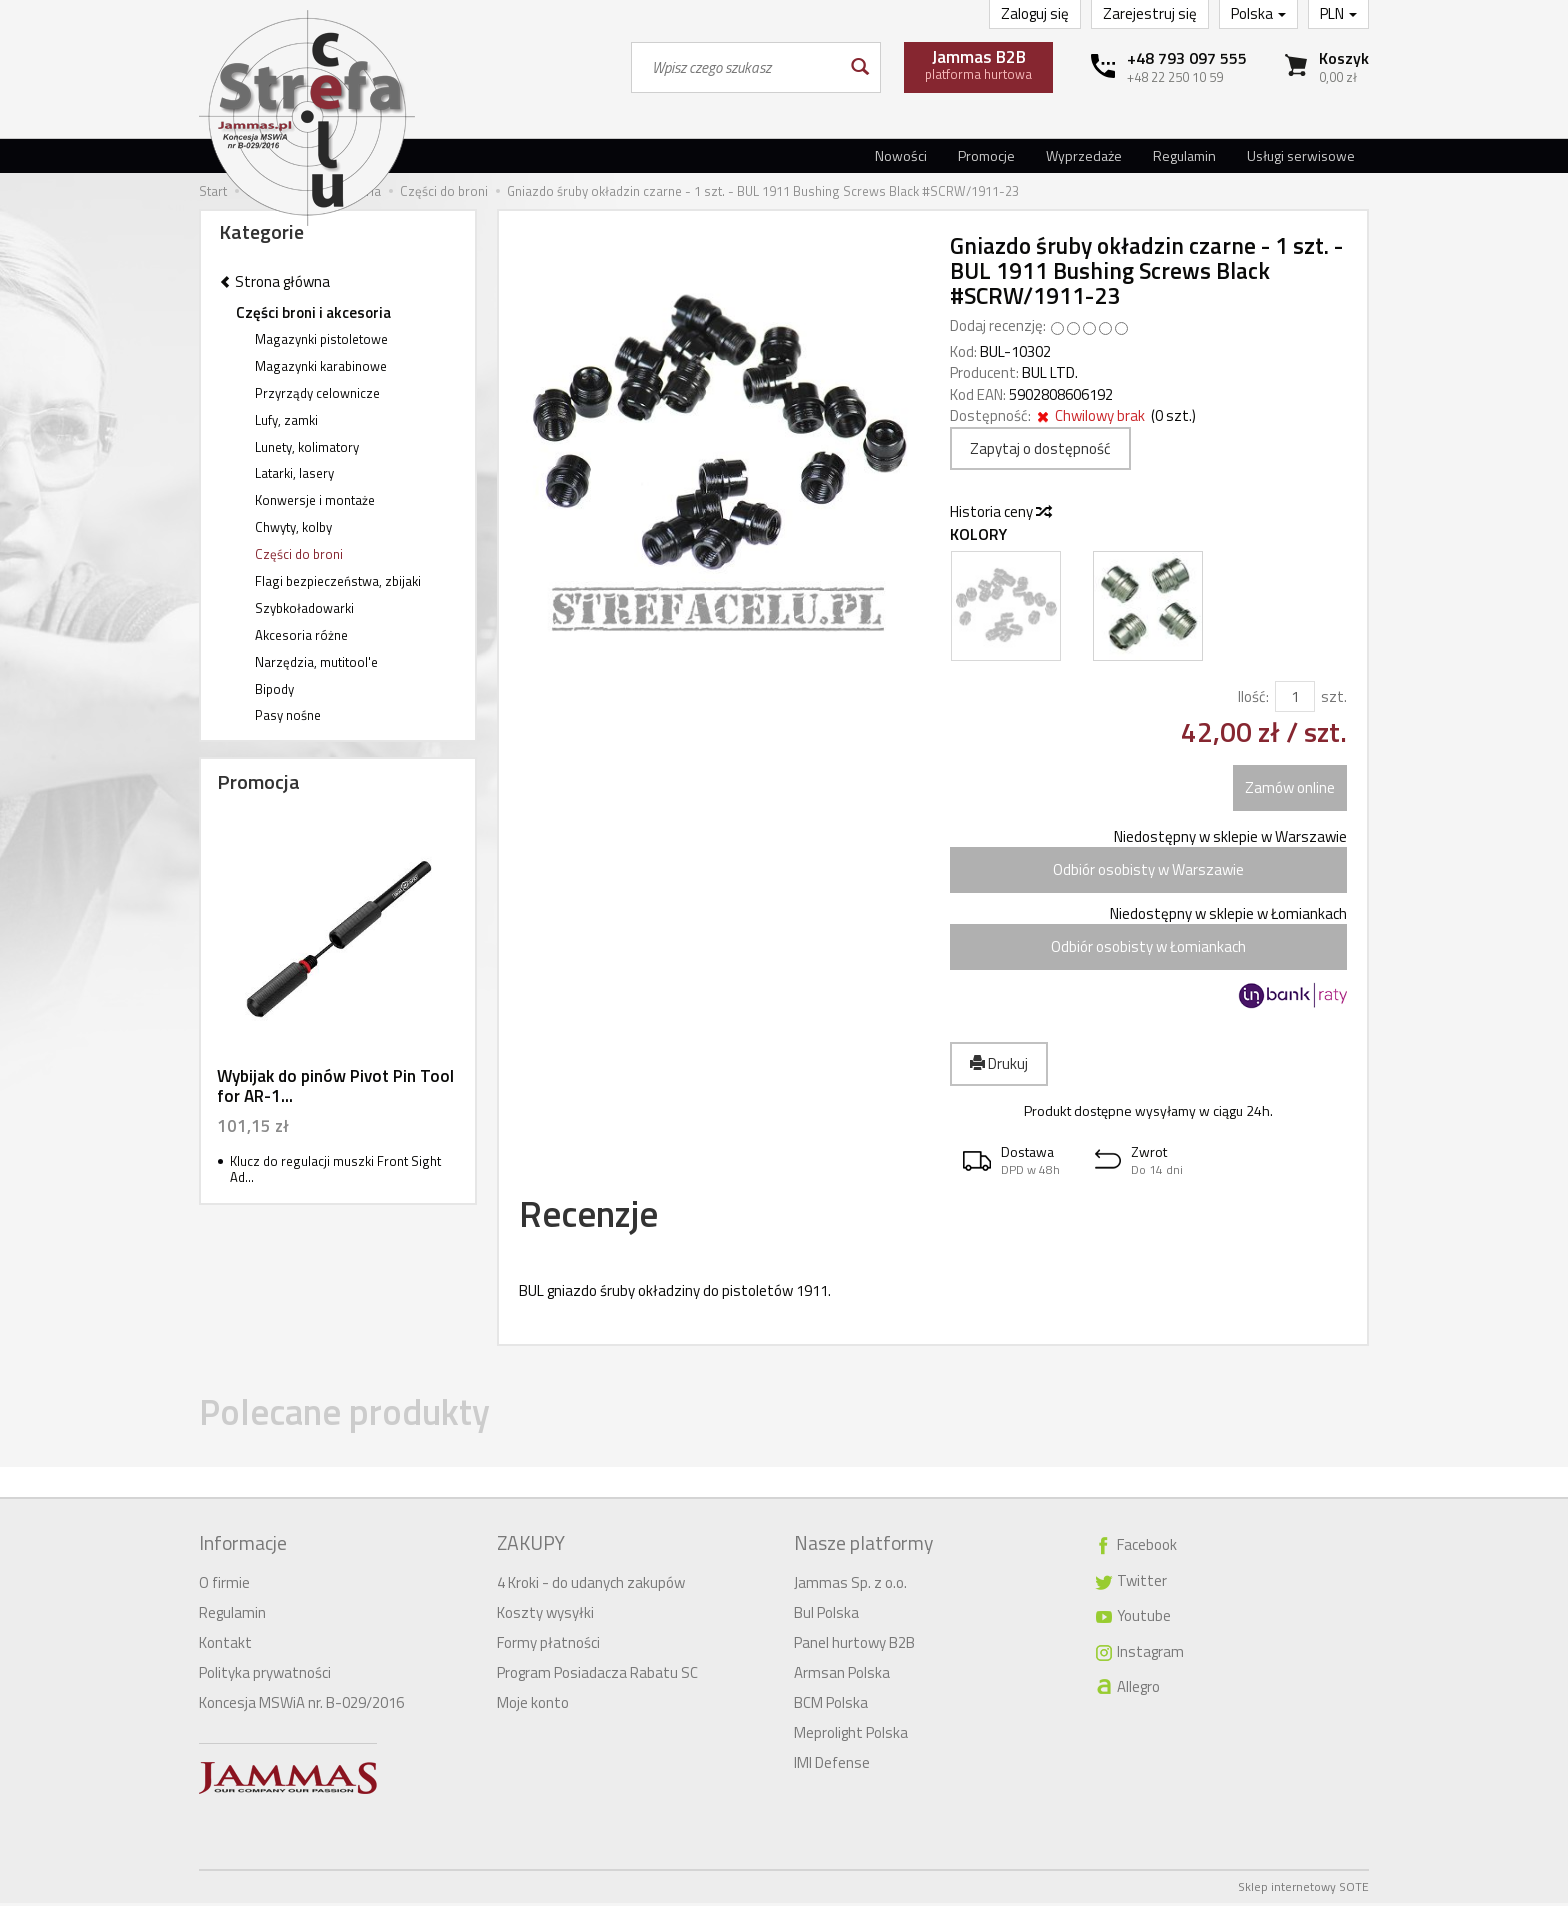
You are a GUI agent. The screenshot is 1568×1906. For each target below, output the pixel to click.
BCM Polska (831, 1705)
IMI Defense (832, 1765)
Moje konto (533, 1705)
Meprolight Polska (851, 1735)
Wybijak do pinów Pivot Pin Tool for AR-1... (335, 1086)
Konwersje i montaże (315, 500)
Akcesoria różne (301, 635)
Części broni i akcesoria (313, 312)
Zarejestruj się (1150, 13)
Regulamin (1184, 155)
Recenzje (597, 1216)
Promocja (258, 781)
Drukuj (999, 1063)
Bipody (274, 689)
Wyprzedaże (1084, 155)
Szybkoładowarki (304, 608)
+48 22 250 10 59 (1175, 77)
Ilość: (1253, 696)
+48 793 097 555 (1187, 58)
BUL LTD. (1050, 372)
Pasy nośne (288, 715)
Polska (1258, 13)
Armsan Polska (842, 1675)
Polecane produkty (360, 1419)
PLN (1338, 13)
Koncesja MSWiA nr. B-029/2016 (301, 1705)
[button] (1016, 1160)
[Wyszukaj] (858, 67)
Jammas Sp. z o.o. (850, 1585)
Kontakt (225, 1645)
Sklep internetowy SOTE (1303, 1889)
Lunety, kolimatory (307, 447)
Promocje (986, 155)
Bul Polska (826, 1615)
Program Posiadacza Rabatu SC (597, 1675)
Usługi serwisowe (1301, 155)
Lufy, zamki (286, 420)
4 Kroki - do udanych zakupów (591, 1585)
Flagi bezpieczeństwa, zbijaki (338, 581)
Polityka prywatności (265, 1675)
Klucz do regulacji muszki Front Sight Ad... (335, 1169)
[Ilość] (1295, 696)
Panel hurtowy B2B (854, 1645)
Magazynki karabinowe (321, 366)
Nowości (901, 155)
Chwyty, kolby (293, 527)
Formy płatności (548, 1645)
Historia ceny (1000, 511)
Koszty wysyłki (545, 1615)
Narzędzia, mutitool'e (316, 662)
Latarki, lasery (294, 473)
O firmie (224, 1585)
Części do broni (299, 554)
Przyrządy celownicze (317, 393)
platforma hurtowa (978, 64)
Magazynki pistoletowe (321, 339)
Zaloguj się (1035, 13)
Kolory (978, 534)
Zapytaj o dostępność (1040, 448)
